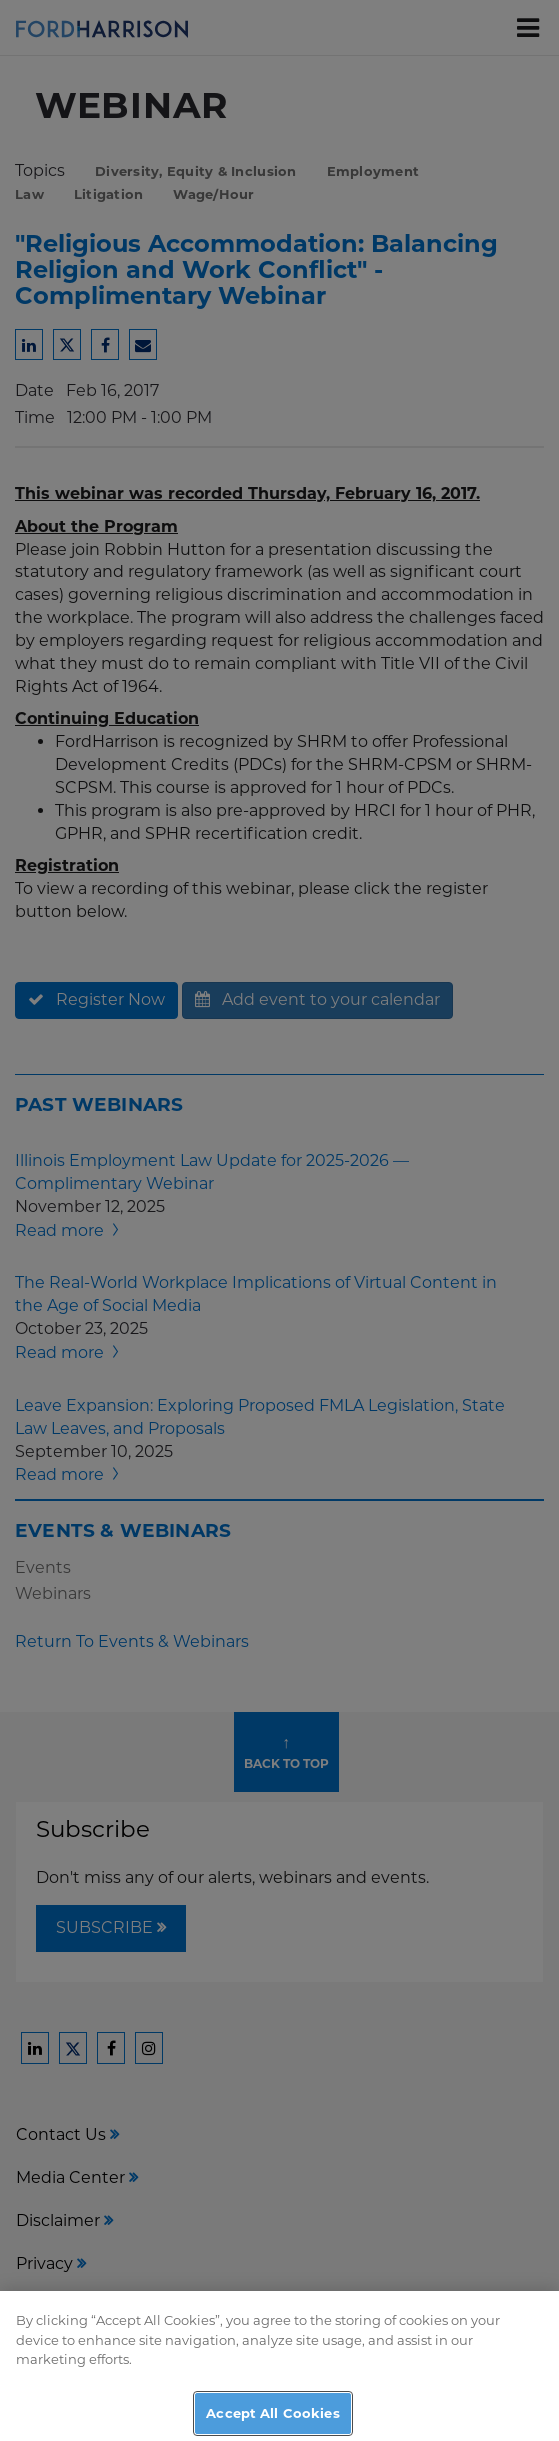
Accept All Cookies (272, 2419)
